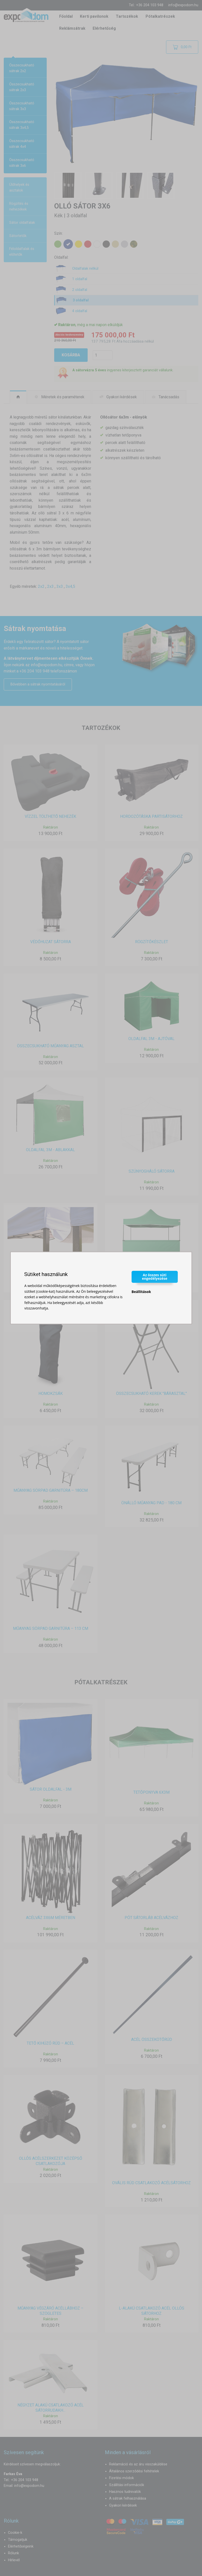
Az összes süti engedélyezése (154, 1277)
